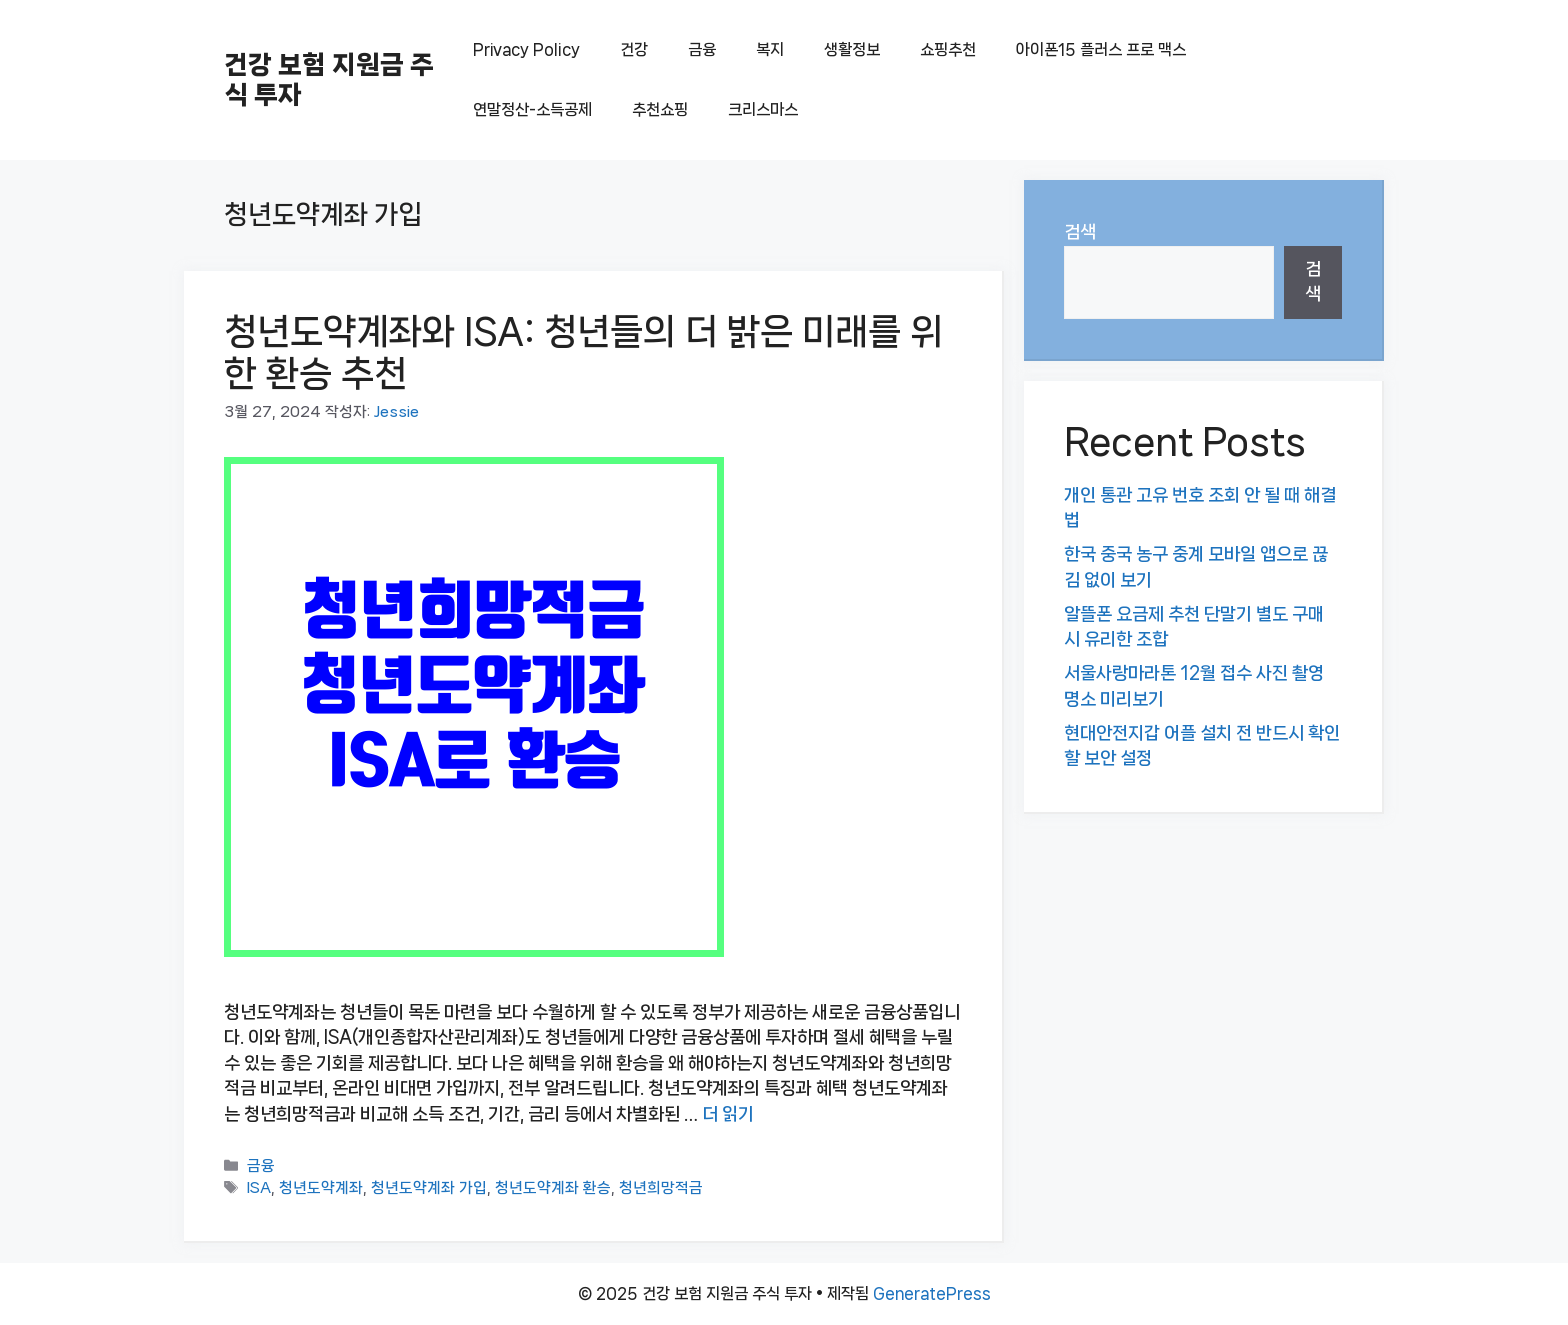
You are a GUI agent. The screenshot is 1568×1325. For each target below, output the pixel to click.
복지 (770, 49)
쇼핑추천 (948, 49)
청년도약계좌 (321, 1189)
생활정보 (852, 49)
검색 (1080, 232)
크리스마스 (763, 109)
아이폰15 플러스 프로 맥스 (1101, 49)
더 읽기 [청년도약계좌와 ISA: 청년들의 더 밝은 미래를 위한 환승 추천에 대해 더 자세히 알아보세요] (728, 1114)
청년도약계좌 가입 (429, 1189)
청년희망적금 (661, 1189)
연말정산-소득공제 (532, 109)
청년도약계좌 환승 (553, 1189)
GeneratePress (932, 1293)
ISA (259, 1189)
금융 (702, 49)
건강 (634, 49)
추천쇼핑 (660, 109)
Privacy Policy (526, 49)
